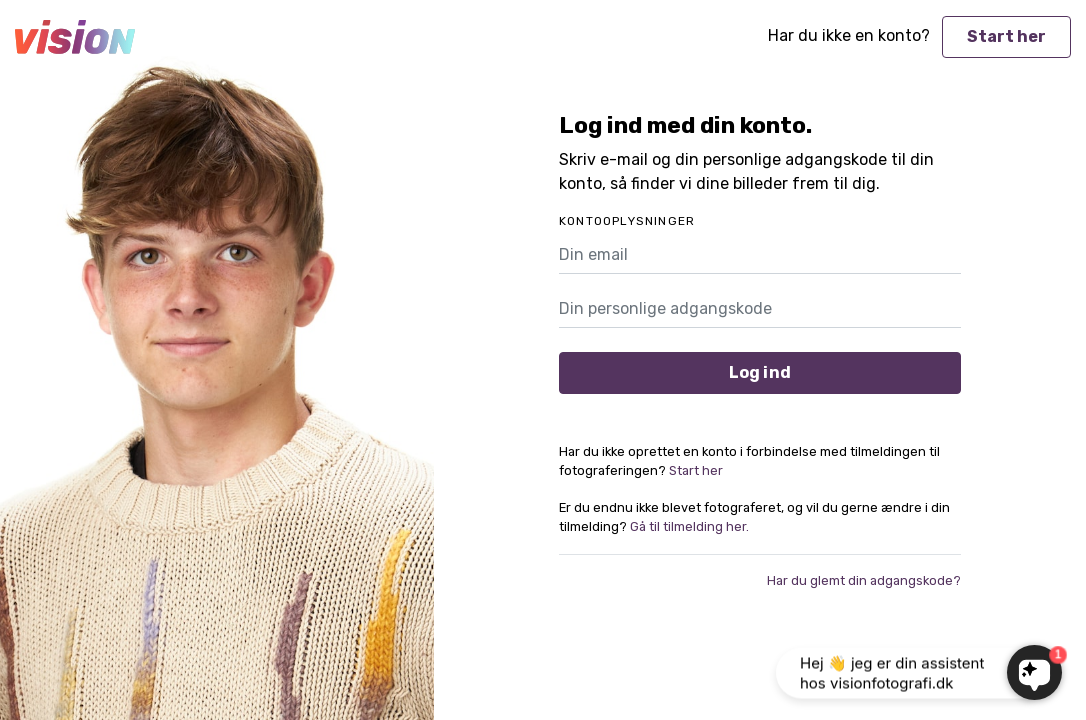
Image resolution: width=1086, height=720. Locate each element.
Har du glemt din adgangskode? (864, 580)
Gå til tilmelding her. (689, 526)
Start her (1006, 36)
